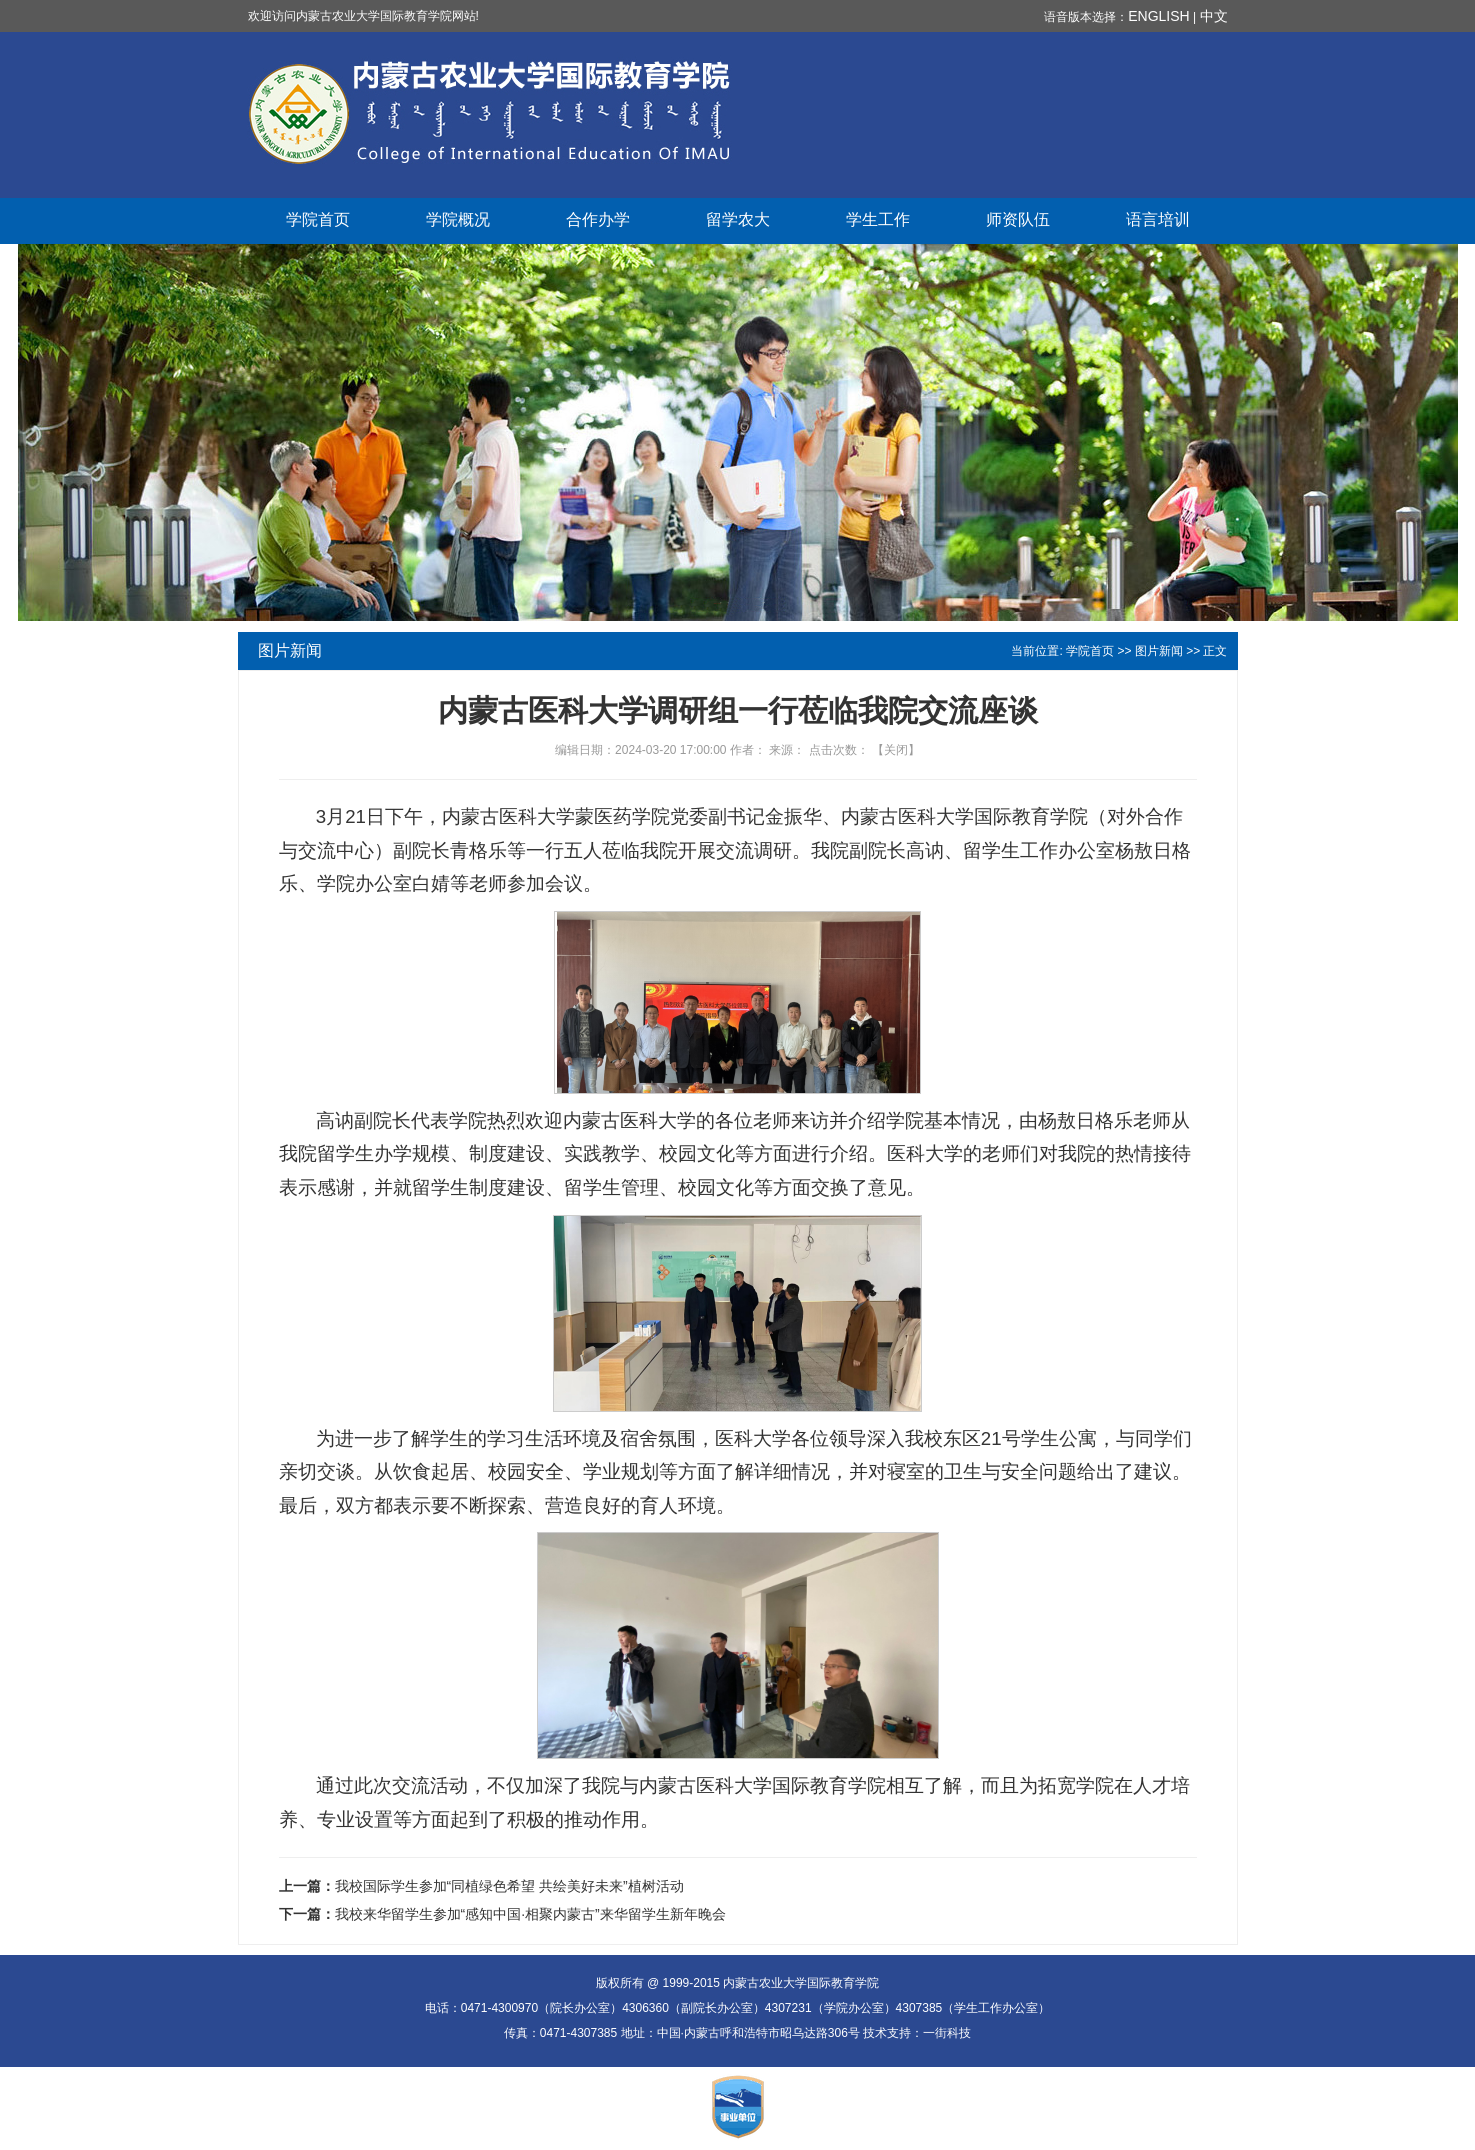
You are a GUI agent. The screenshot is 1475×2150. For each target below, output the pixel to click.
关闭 (896, 750)
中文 (1214, 16)
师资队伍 (1018, 219)
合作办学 (598, 219)
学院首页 (318, 219)
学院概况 (458, 219)
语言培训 (1158, 219)
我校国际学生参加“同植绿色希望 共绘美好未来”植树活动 (509, 1886)
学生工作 (878, 219)
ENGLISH (1158, 16)
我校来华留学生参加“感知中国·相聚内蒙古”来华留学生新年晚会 (530, 1914)
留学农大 (738, 219)
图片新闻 (1159, 651)
